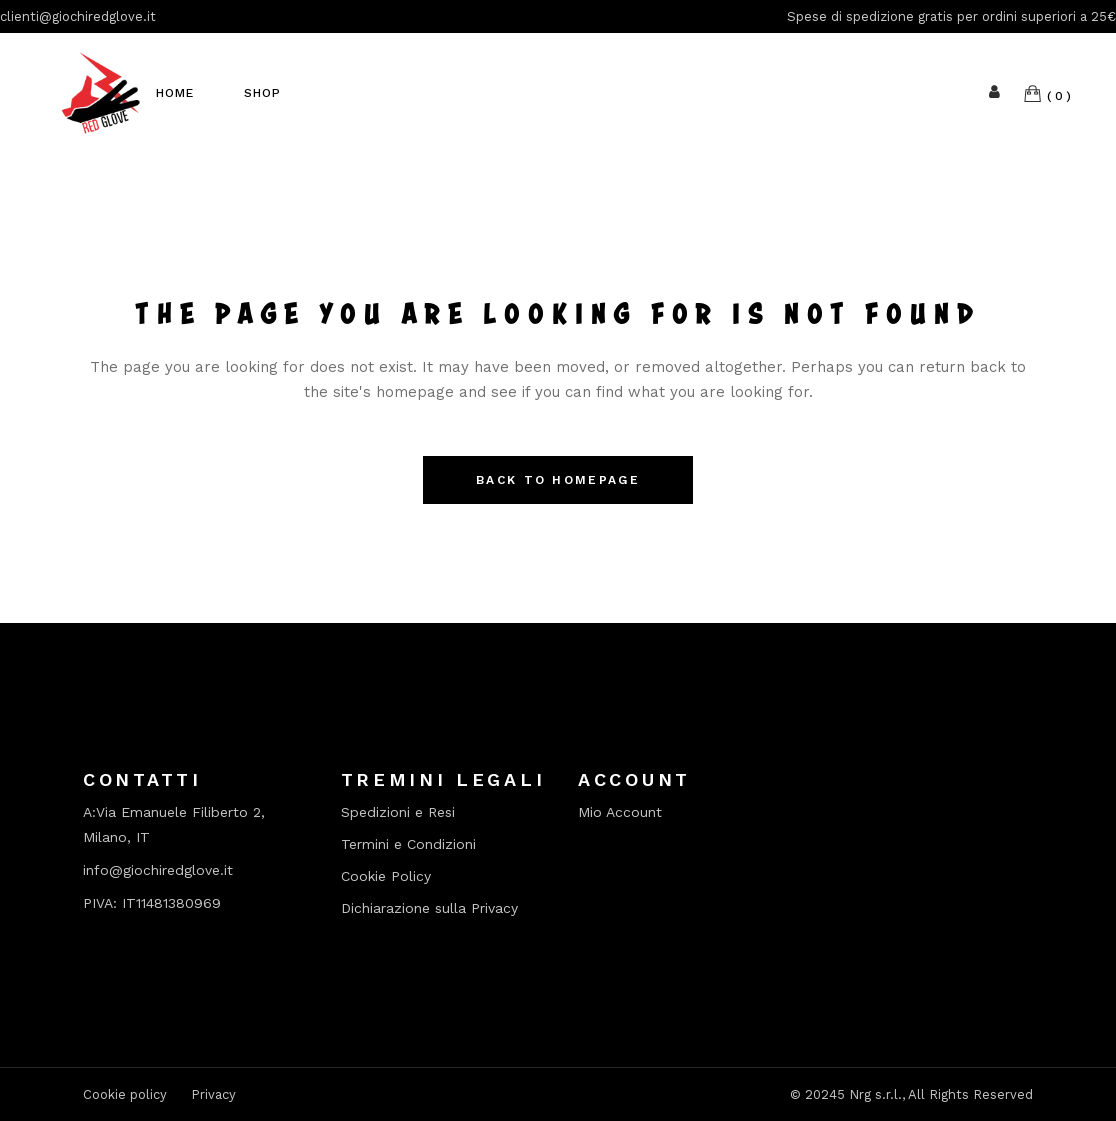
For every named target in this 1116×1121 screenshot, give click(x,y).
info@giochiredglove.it (158, 870)
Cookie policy (125, 1094)
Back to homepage (558, 480)
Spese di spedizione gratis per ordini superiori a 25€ (951, 16)
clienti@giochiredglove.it (78, 16)
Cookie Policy (386, 876)
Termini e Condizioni (408, 844)
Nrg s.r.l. (875, 1094)
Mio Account (620, 812)
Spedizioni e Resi (398, 812)
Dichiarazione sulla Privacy (429, 908)
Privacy (213, 1094)
